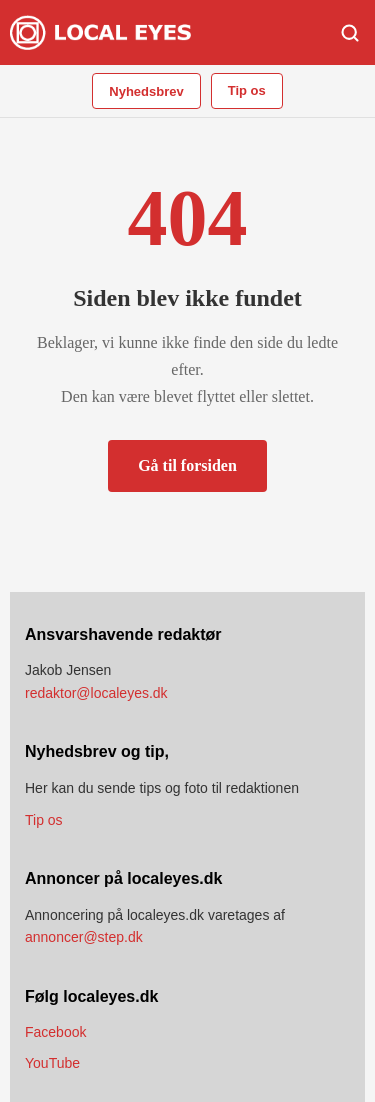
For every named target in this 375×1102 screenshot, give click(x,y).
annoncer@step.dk (84, 937)
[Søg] (350, 33)
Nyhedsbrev (146, 91)
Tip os (247, 90)
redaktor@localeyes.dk (96, 693)
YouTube (52, 1063)
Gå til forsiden (187, 465)
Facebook (55, 1032)
